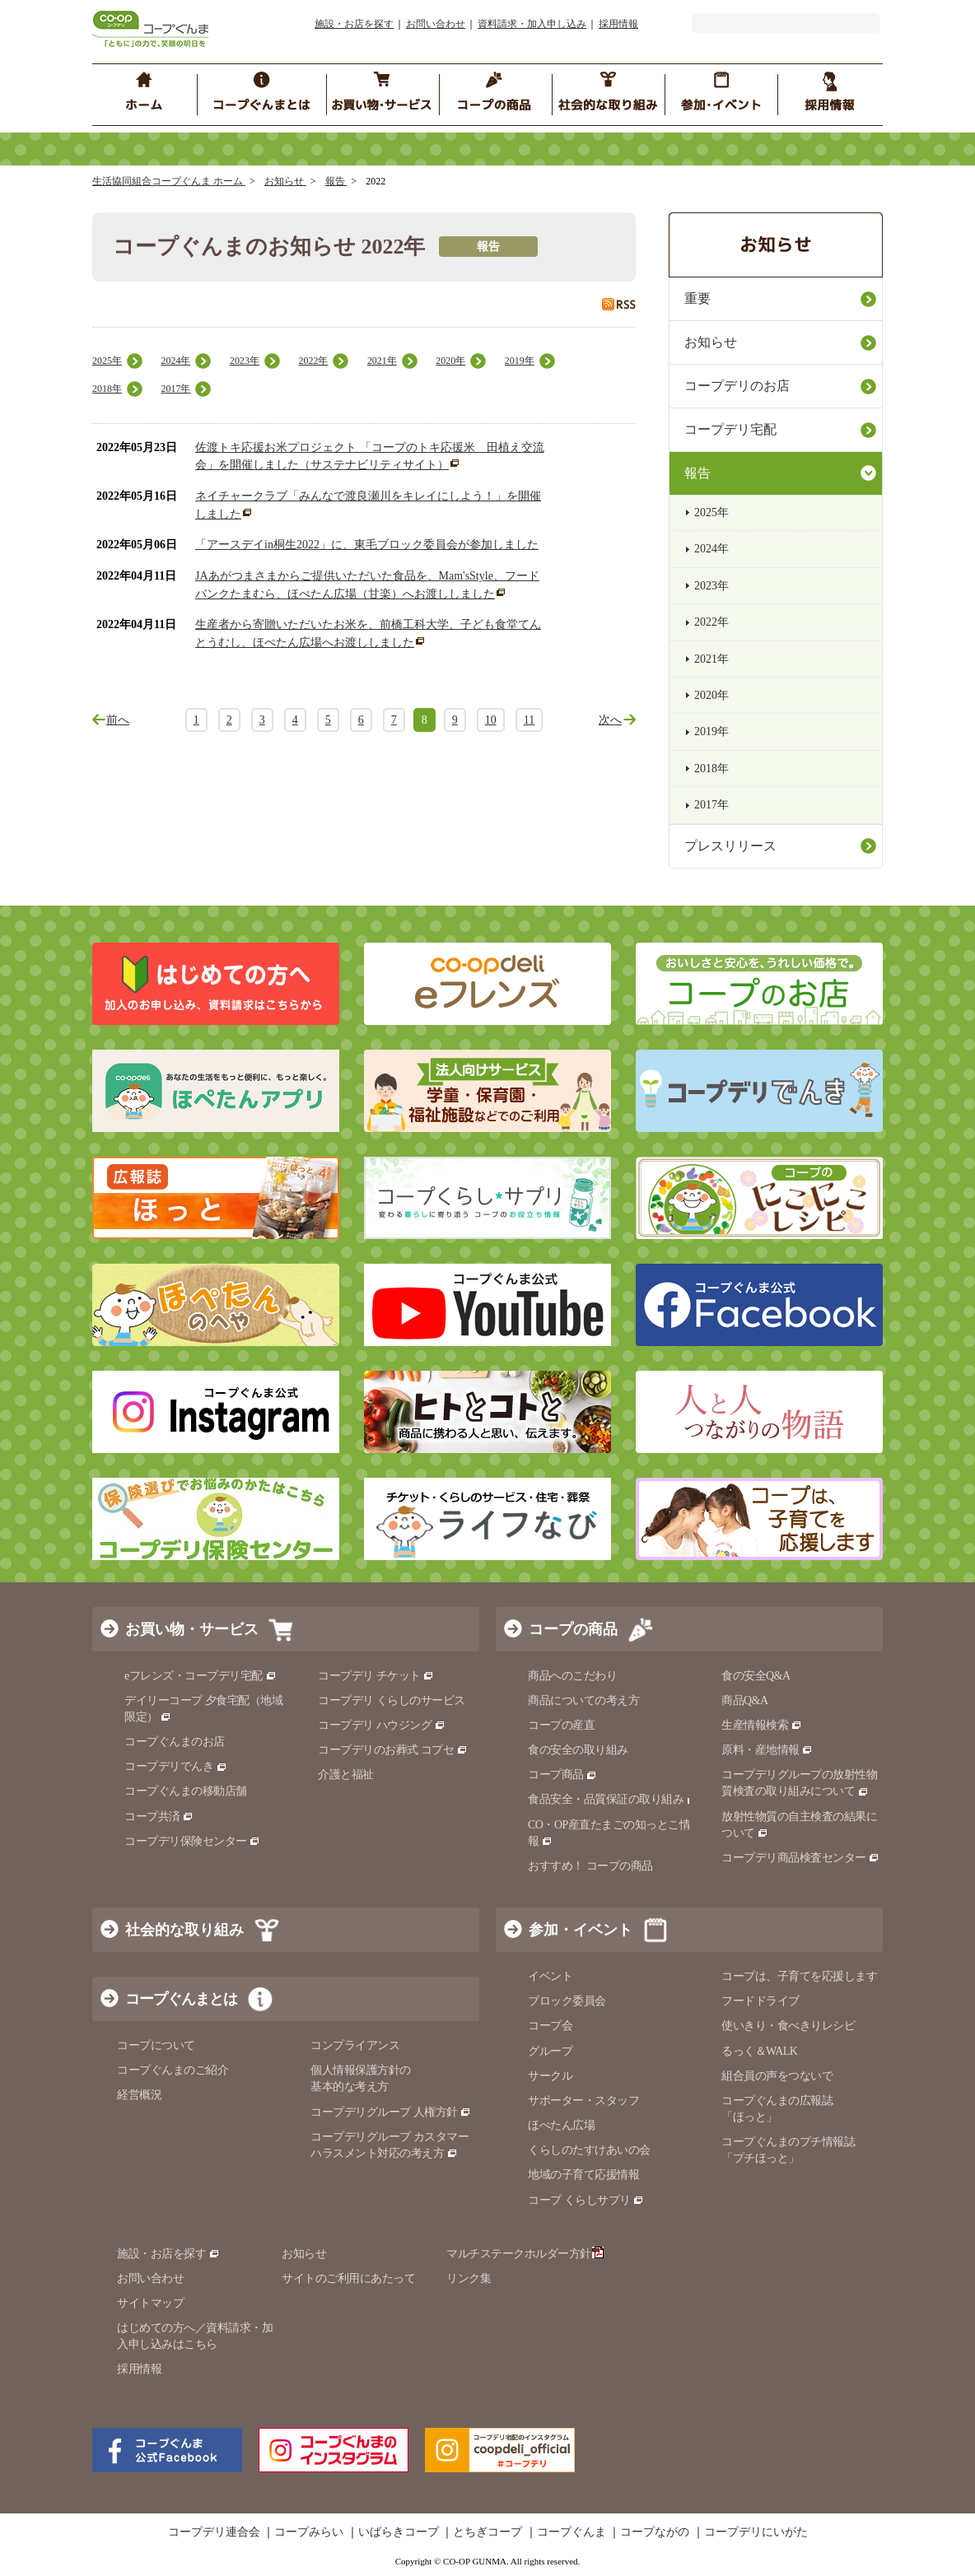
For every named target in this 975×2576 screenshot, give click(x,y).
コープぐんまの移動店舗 (185, 1791)
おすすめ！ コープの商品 (590, 1866)
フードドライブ (760, 2001)
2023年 (244, 360)
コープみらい (308, 2532)
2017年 (175, 388)
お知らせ (285, 181)
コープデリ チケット (376, 1676)
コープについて (156, 2045)
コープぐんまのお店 (174, 1741)
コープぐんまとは (181, 1999)
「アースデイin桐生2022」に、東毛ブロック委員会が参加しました (367, 544)
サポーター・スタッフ (583, 2100)
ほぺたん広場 (561, 2125)
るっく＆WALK (759, 2051)
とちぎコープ (487, 2532)
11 (529, 720)
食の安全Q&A (756, 1676)
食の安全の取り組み (578, 1750)
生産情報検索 (761, 1725)
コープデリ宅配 (730, 429)
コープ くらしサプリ (586, 2200)
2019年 (519, 360)
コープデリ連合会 (214, 2532)
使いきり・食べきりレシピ (788, 2025)
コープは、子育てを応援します (799, 1976)
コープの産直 (561, 1725)
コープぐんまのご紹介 (172, 2070)
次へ (610, 720)
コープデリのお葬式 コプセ (393, 1750)
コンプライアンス (354, 2045)
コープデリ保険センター (192, 1841)
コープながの (654, 2532)
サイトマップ (150, 2303)
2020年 (450, 360)
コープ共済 (159, 1816)
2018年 (107, 388)
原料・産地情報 (767, 1750)
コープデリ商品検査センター (800, 1858)
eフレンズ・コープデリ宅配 (200, 1676)
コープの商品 (573, 1629)
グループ (550, 2051)
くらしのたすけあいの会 (589, 2150)
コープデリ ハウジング (382, 1725)
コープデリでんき (175, 1766)
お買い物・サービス (192, 1629)
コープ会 (550, 2025)
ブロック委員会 (567, 2001)
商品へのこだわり (572, 1676)
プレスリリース (730, 846)
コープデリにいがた (756, 2532)
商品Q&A (744, 1700)
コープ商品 (562, 1774)
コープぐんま (571, 2532)
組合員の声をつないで (777, 2076)
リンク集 (468, 2278)
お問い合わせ (435, 24)
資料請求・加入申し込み (532, 24)
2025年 (107, 360)
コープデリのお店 (737, 386)
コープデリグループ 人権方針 (390, 2112)
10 (491, 720)
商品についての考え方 (583, 1700)
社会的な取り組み (184, 1930)
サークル (550, 2076)
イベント (550, 1976)
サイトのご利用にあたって (348, 2278)
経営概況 (139, 2095)
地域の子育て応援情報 (583, 2174)
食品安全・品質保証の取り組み (612, 1799)
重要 (697, 298)
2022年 (313, 360)
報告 (336, 181)
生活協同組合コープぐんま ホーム (168, 181)
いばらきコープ (398, 2532)
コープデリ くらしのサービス (391, 1700)
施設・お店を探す (354, 24)
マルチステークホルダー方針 (525, 2254)
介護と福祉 (346, 1774)
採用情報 (618, 24)
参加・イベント (580, 1930)
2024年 (175, 360)
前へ (117, 720)
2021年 (382, 360)
